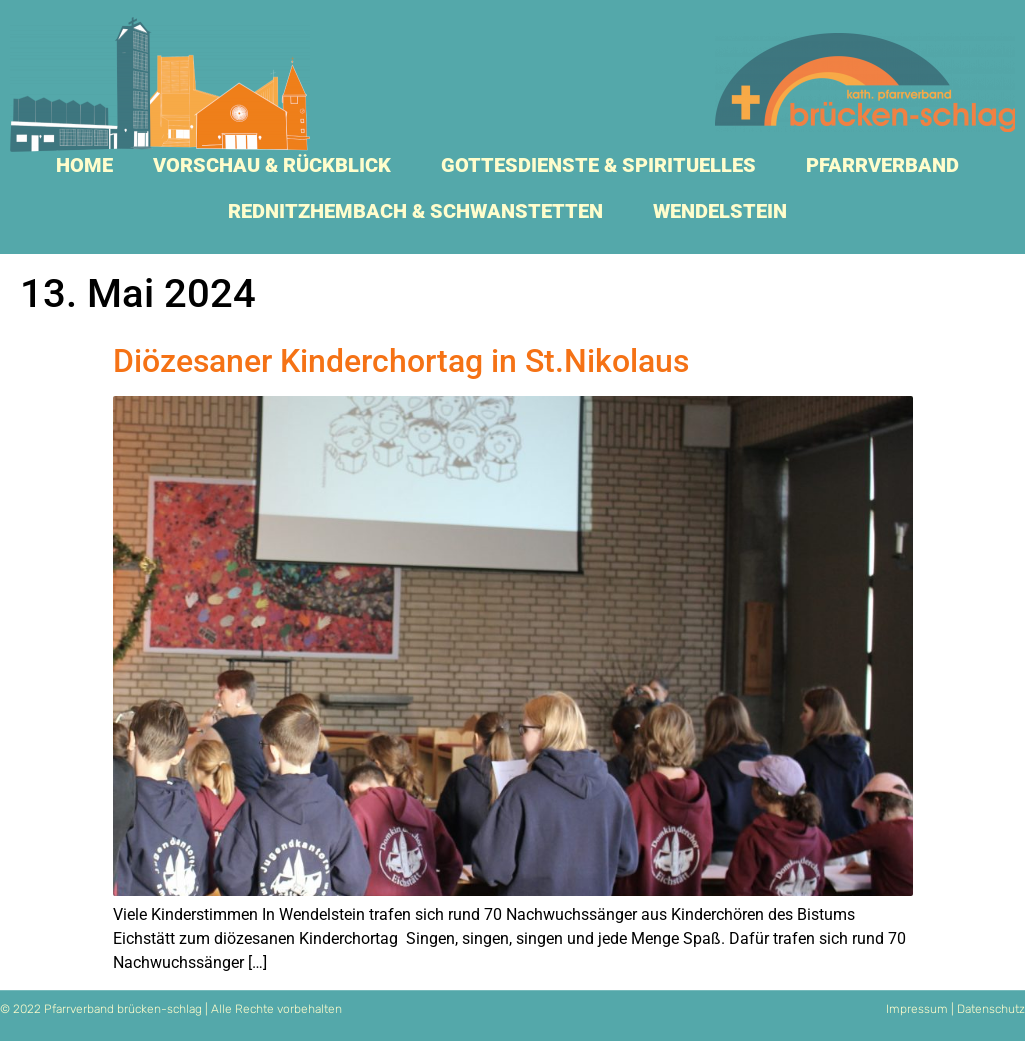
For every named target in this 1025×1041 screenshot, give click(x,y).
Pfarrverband (887, 165)
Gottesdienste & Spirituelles (603, 165)
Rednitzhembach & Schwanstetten (420, 211)
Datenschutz (991, 1009)
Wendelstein (725, 211)
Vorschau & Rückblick (277, 165)
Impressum (917, 1009)
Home (84, 165)
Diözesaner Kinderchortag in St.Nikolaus (401, 361)
